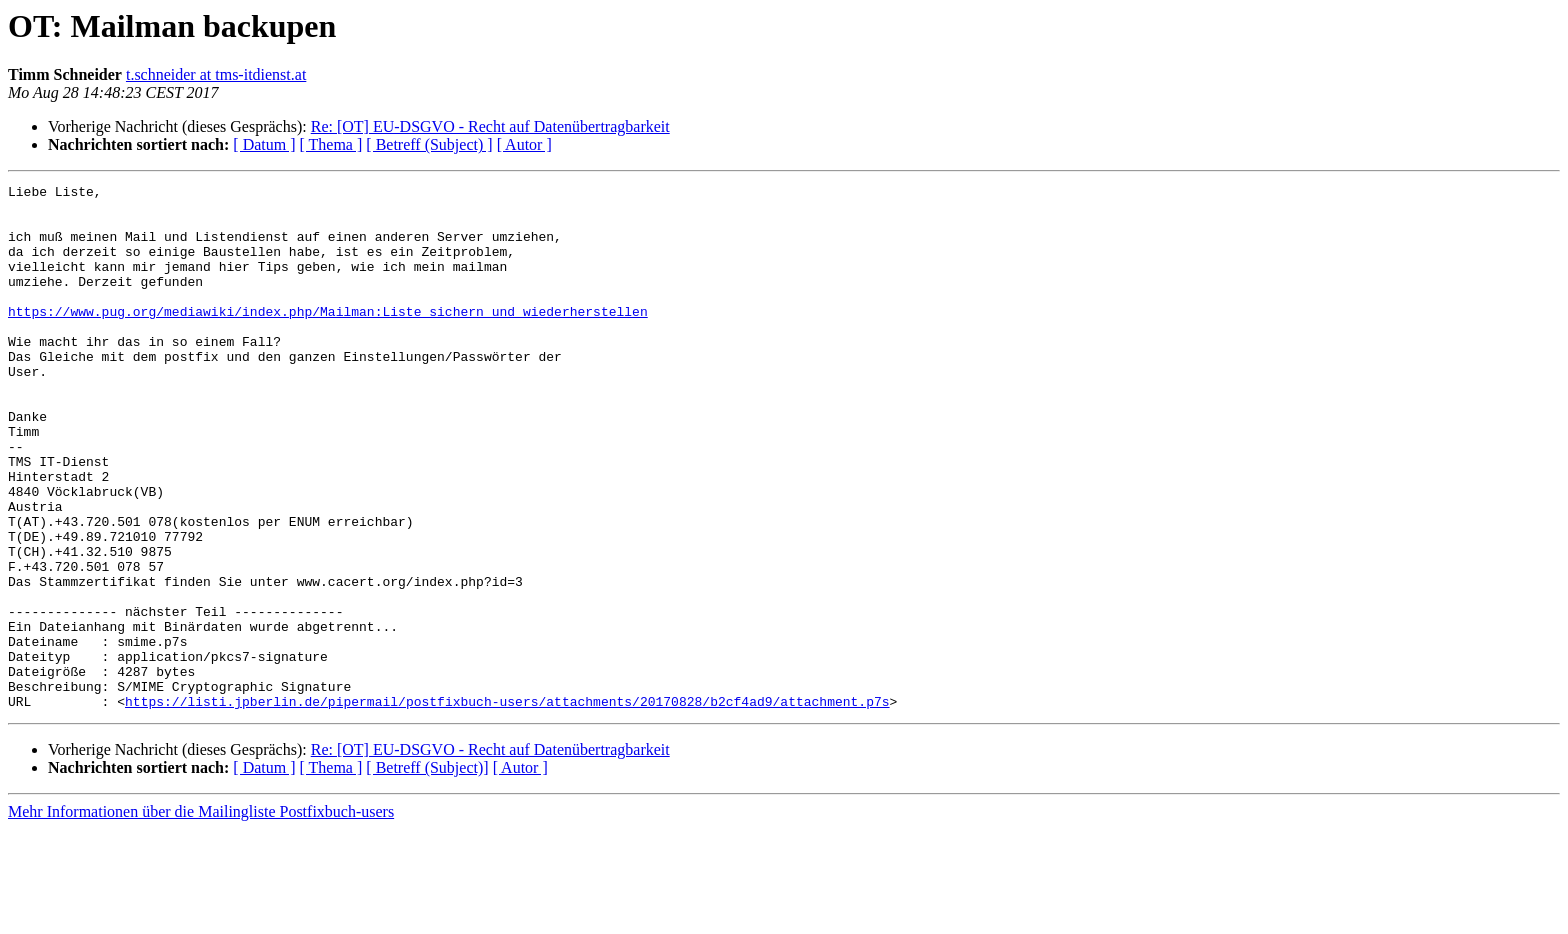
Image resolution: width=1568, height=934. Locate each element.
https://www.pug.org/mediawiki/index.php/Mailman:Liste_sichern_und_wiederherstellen (328, 338)
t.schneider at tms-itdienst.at (216, 74)
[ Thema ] (331, 144)
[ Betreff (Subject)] (427, 872)
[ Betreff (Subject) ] (429, 144)
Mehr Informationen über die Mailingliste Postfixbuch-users (201, 916)
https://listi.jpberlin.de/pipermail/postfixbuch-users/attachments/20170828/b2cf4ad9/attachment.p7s (507, 806)
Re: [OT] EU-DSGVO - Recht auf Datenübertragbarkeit (490, 126)
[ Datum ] (264, 144)
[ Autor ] (524, 144)
